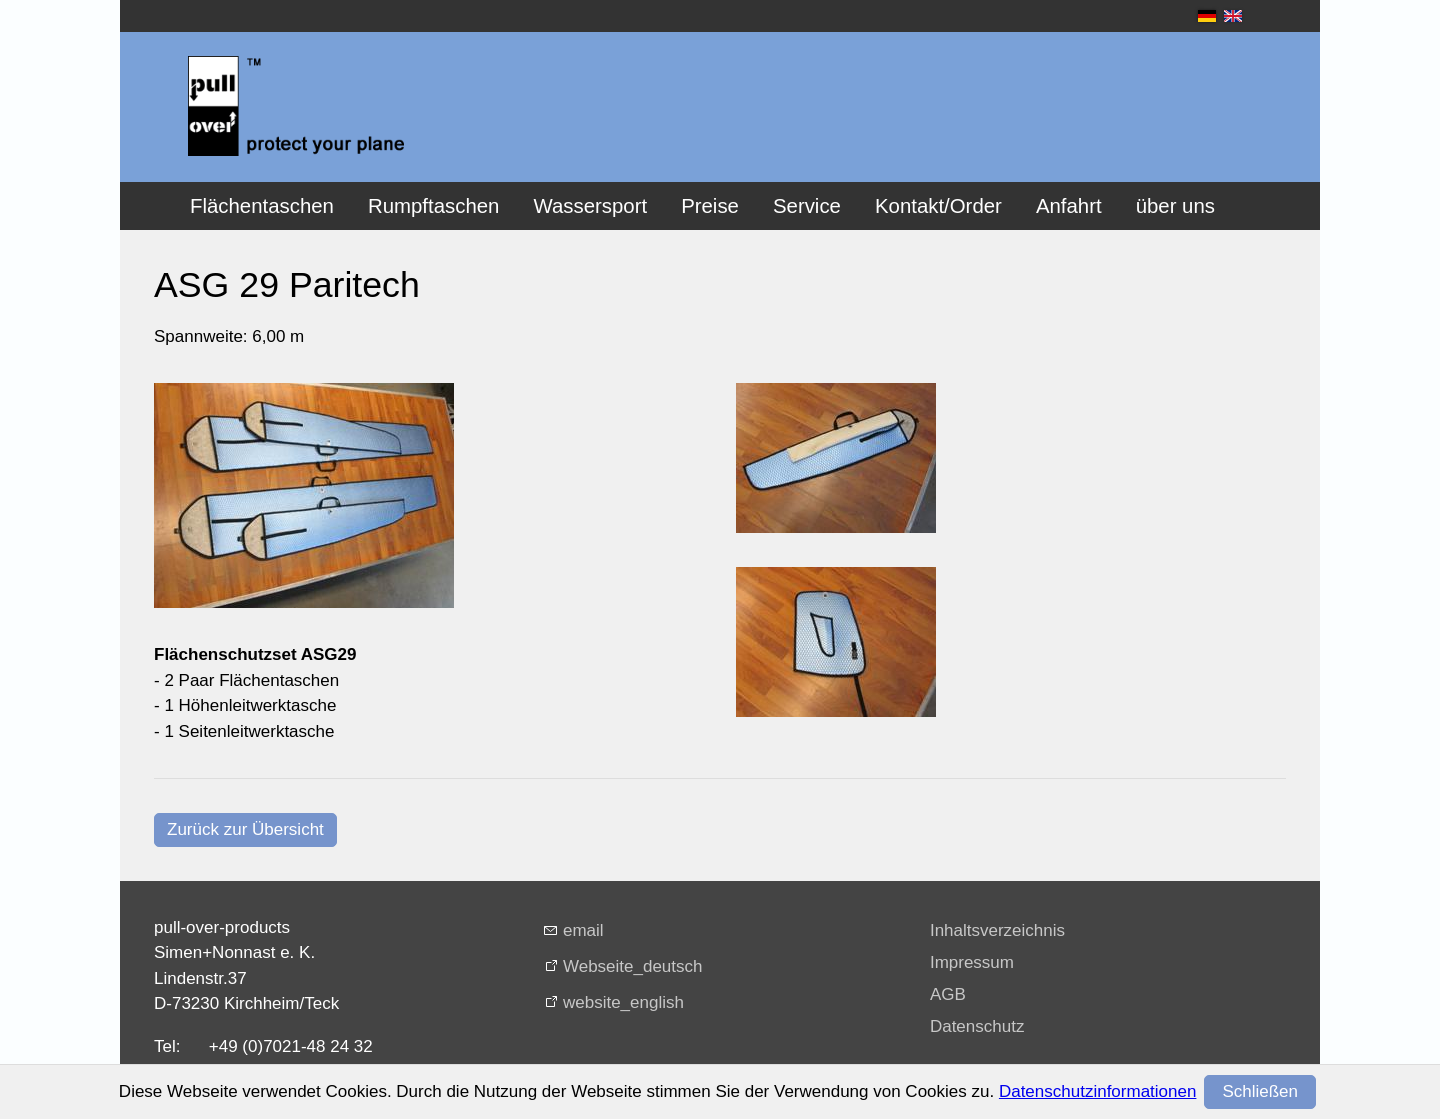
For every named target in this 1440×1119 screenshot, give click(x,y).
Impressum (972, 962)
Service (807, 206)
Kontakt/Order (938, 206)
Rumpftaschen (433, 206)
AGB (948, 994)
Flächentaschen (262, 206)
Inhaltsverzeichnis (997, 930)
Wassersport (590, 206)
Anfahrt (1069, 206)
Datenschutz (977, 1026)
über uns (1175, 206)
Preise (710, 206)
